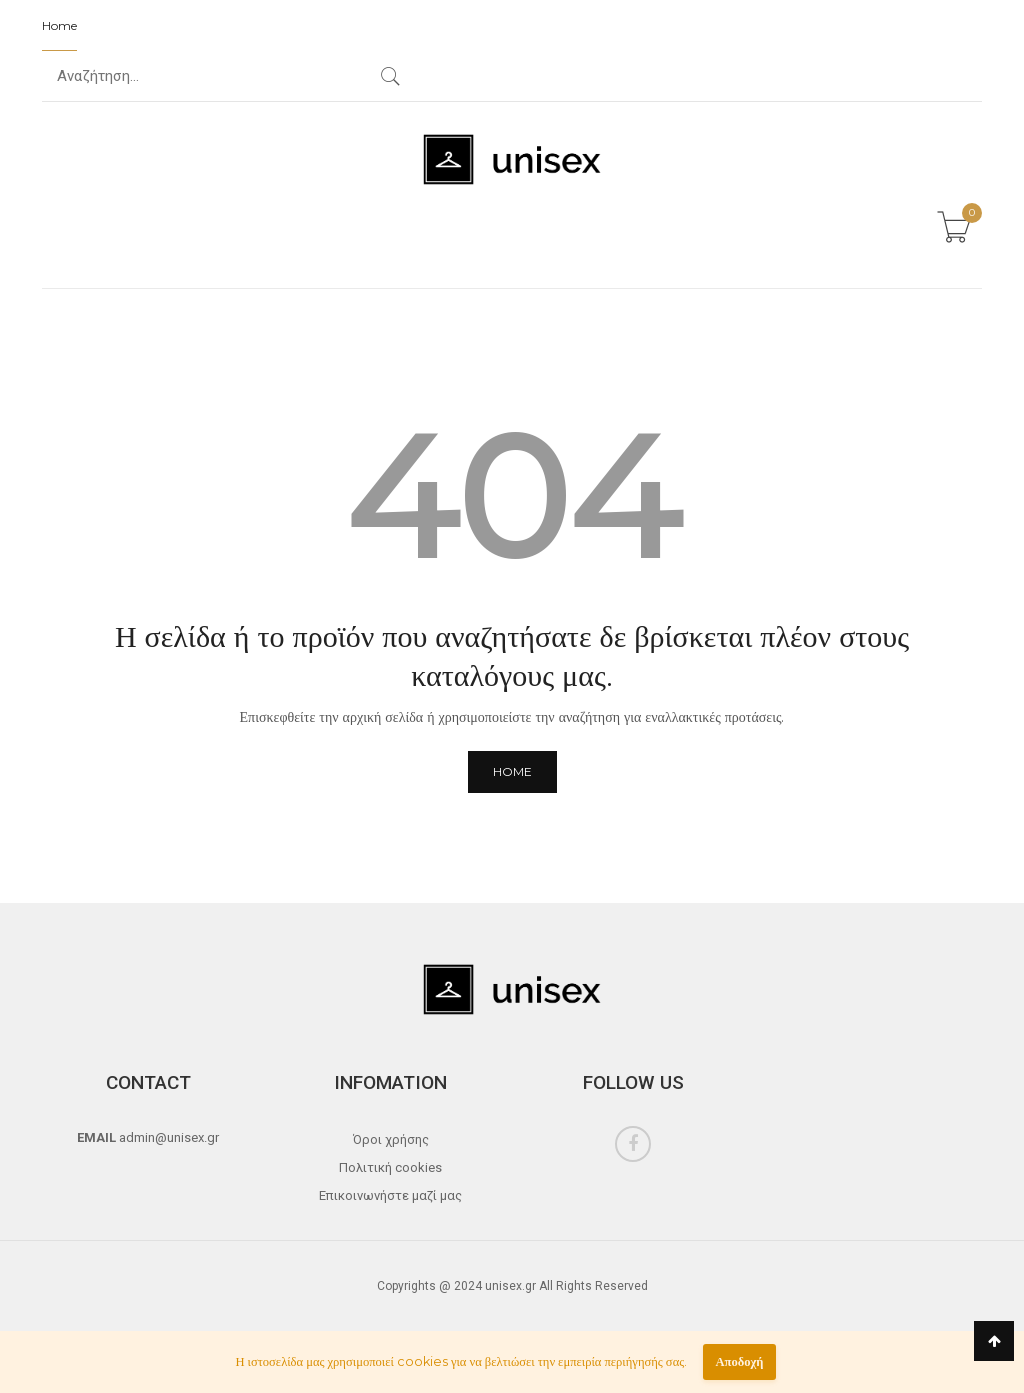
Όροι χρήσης (391, 1139)
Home (59, 25)
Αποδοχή (739, 1361)
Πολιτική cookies (390, 1167)
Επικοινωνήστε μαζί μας (390, 1195)
